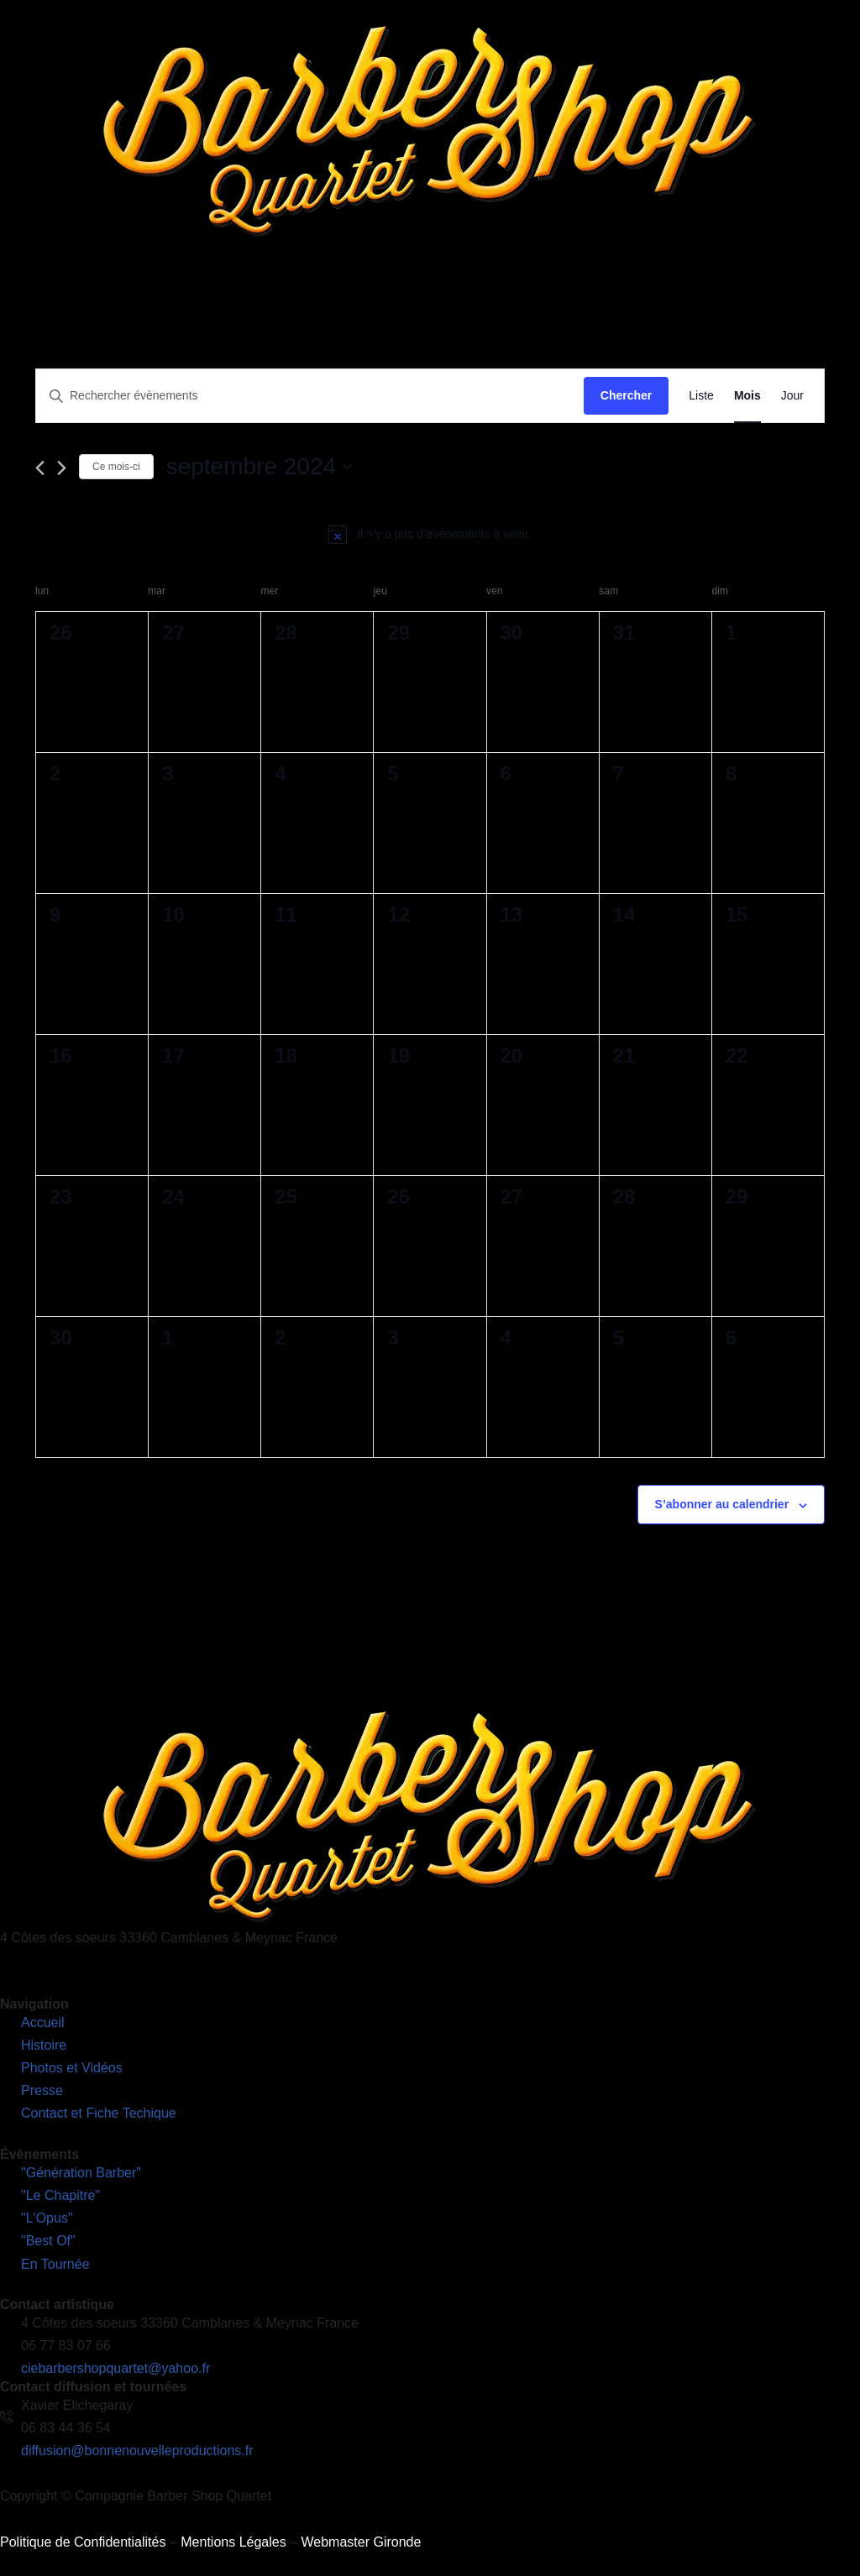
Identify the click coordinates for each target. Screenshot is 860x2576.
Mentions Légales (233, 2542)
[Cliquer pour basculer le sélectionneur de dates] (259, 466)
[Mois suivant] (61, 468)
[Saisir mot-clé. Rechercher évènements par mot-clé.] (310, 395)
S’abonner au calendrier (722, 1504)
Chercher (626, 395)
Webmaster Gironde (361, 2542)
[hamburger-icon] (841, 276)
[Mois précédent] (40, 468)
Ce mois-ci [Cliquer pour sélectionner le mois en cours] (116, 467)
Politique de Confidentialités (82, 2542)
